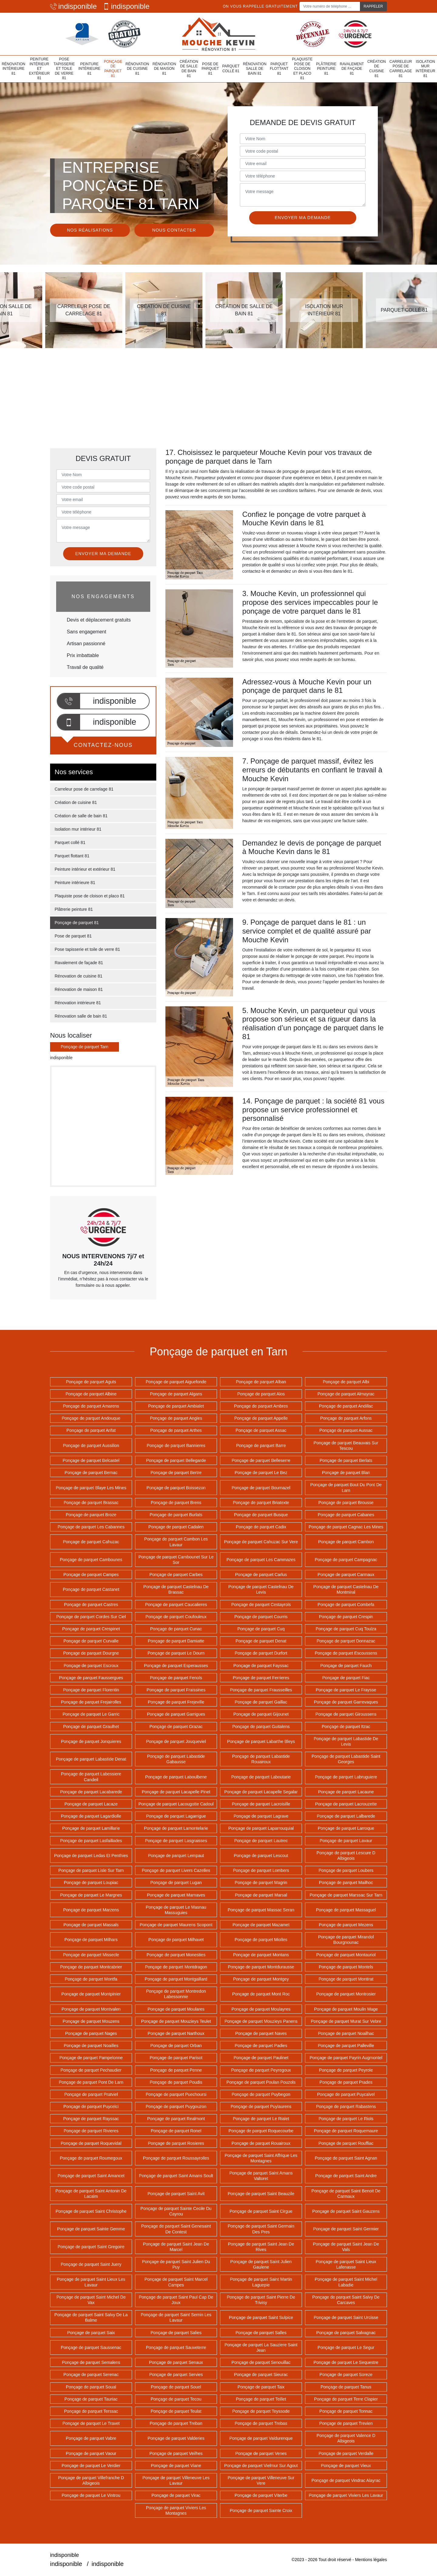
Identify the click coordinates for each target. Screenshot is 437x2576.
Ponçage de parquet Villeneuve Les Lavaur (176, 2480)
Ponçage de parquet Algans (176, 1393)
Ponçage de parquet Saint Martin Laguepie (261, 2282)
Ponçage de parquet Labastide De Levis (346, 1741)
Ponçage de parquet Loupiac (91, 1882)
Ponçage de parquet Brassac (91, 1502)
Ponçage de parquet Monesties (176, 1954)
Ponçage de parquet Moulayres (261, 2009)
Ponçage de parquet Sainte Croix (261, 2510)
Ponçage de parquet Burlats (176, 1514)
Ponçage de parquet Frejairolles (91, 1702)
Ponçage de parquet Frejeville (176, 1702)
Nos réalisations (90, 230)
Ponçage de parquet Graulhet (91, 1726)
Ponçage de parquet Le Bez (261, 1472)
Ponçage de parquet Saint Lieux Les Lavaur (91, 2282)
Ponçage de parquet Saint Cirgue (260, 2211)
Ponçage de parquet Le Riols (346, 2118)
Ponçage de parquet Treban (176, 2423)
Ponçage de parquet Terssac (91, 2411)
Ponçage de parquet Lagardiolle (91, 1816)
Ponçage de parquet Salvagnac (345, 2332)
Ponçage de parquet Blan (346, 1472)
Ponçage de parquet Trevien (346, 2423)
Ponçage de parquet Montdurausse (261, 1966)
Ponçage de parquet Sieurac (261, 2374)
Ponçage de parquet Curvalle (90, 1641)
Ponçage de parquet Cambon (346, 1541)
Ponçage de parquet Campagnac (346, 1559)
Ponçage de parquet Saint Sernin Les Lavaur (176, 2317)
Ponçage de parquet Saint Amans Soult (176, 2175)
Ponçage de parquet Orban (176, 2045)
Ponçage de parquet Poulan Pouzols (260, 2082)
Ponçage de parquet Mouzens (91, 2021)
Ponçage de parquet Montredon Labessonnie (176, 1994)
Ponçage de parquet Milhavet (176, 1939)
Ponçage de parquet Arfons (346, 1418)
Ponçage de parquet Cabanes (346, 1514)
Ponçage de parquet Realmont (176, 2118)
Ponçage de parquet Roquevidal (91, 2143)
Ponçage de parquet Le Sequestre (345, 2362)
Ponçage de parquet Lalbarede (346, 1816)
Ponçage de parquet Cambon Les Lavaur (176, 1542)
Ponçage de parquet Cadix (261, 1526)
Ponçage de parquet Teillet (261, 2399)
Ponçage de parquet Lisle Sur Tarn (91, 1870)
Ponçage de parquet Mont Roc (261, 1993)
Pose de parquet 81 (210, 69)
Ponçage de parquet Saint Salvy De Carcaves (346, 2300)
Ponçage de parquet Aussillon (91, 1445)
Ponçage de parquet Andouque (91, 1418)
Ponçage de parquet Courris (260, 1616)
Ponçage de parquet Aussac (345, 1430)
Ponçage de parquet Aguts (91, 1381)
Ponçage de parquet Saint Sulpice (261, 2317)
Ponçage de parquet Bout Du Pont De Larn (345, 1487)
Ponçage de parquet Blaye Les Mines (91, 1487)
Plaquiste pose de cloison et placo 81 (302, 68)
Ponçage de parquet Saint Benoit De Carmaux (345, 2193)
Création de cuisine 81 (376, 68)
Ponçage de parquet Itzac (346, 1726)
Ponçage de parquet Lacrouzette (346, 1804)
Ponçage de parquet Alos (261, 1393)
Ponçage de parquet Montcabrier (91, 1966)
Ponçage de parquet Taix (261, 2386)
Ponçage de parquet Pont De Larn (91, 2082)
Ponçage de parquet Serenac (91, 2374)
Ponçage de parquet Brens (176, 1502)
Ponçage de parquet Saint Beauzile (261, 2193)
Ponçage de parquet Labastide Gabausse (176, 1759)
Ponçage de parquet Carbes (175, 1574)
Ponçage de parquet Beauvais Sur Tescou (345, 1445)
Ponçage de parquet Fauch (346, 1665)
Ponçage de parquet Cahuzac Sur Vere (261, 1541)
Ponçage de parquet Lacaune (346, 1791)
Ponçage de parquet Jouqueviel (176, 1741)
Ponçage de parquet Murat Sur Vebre (346, 2021)
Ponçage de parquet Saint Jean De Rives (261, 2247)
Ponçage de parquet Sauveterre (176, 2347)
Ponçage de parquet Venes (261, 2453)
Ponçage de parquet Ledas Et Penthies (91, 1855)
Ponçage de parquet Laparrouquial (261, 1828)
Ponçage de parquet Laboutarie (261, 1776)
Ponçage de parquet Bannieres (176, 1445)
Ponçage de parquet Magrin (261, 1882)
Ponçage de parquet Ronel (176, 2130)
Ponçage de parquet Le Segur (346, 2347)
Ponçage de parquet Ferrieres (261, 1677)
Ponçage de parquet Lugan (176, 1882)
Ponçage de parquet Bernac (91, 1472)
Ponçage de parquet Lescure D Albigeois (346, 1855)
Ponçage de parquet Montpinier (90, 1993)
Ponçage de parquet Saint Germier (346, 2228)
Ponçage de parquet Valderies (175, 2438)
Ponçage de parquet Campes (91, 1574)
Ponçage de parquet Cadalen (176, 1526)
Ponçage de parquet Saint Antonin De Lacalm (91, 2193)
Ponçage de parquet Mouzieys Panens (261, 2021)
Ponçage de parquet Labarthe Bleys (261, 1741)
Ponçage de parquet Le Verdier (91, 2465)
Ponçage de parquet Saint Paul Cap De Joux (176, 2300)
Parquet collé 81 (230, 68)
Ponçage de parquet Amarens (91, 1406)
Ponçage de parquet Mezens (346, 1924)
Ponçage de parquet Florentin (91, 1689)
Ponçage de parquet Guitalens (261, 1726)
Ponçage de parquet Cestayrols (261, 1604)
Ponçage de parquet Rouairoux (261, 2143)
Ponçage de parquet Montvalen (91, 2009)
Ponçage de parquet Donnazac (346, 1641)
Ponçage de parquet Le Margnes (91, 1895)
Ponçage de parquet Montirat (346, 1979)
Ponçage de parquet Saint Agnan (346, 2158)
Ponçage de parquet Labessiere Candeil (91, 1776)
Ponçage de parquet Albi (346, 1381)
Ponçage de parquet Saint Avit (176, 2193)
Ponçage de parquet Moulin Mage (346, 2009)
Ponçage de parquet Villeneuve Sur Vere (261, 2480)
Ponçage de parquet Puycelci (91, 2106)
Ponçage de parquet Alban (261, 1381)
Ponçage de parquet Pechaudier (91, 2070)
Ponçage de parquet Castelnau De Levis (261, 1589)
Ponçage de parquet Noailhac (346, 2033)
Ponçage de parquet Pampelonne (91, 2057)
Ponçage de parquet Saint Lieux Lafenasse (346, 2264)
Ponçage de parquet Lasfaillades (91, 1840)
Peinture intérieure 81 (89, 69)
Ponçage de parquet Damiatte (176, 1641)
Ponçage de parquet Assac (260, 1430)
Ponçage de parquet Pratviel (91, 2094)
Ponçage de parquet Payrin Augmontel (346, 2057)
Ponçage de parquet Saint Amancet (91, 2175)
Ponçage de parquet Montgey (261, 1979)
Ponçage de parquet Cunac (176, 1628)
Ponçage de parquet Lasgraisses (176, 1840)
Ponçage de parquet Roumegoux (91, 2158)
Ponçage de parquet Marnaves (176, 1895)
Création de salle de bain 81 (189, 68)
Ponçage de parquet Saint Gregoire (91, 2246)
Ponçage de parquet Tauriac (91, 2399)
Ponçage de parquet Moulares (176, 2009)
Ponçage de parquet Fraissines (176, 1689)
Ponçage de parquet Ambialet (176, 1406)
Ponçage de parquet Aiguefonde (176, 1381)
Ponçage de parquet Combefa (346, 1604)
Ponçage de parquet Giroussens (346, 1714)
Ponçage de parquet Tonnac (346, 2411)
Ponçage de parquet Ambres (261, 1406)
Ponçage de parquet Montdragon (176, 1966)
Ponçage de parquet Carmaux (346, 1574)
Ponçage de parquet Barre (261, 1445)
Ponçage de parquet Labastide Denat (91, 1759)
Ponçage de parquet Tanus (345, 2386)
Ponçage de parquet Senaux (176, 2362)
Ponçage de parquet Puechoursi (176, 2094)
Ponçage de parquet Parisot (176, 2057)
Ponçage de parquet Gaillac (261, 1702)
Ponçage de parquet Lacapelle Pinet (176, 1791)
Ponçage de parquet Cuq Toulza (346, 1628)
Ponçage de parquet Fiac (346, 1677)
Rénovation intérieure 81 (13, 69)
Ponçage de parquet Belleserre (261, 1460)
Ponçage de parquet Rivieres (91, 2130)
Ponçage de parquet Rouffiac (345, 2143)
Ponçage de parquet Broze (91, 1514)
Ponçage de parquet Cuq (261, 1628)
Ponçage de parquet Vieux (346, 2465)
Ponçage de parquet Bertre (176, 1472)
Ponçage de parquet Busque (261, 1514)
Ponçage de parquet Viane (176, 2465)
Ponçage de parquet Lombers (261, 1870)
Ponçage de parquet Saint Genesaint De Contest (176, 2229)
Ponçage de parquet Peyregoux (261, 2070)
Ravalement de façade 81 (352, 69)
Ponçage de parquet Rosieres (176, 2143)
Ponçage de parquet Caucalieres (176, 1604)
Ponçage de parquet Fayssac (261, 1665)
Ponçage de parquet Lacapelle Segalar (261, 1791)
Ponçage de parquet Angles (176, 1418)
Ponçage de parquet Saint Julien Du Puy (176, 2264)
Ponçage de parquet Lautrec (261, 1840)
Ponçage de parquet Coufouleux (176, 1616)
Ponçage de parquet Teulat (176, 2411)
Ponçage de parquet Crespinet (91, 1628)
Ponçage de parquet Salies (176, 2332)
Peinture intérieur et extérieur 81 (39, 68)
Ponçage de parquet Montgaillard (176, 1979)
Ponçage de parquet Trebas (261, 2423)
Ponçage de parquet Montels (346, 1966)
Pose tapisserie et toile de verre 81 (64, 68)
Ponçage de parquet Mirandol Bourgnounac (346, 1939)
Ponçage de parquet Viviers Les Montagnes (176, 2510)
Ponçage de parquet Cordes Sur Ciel (91, 1616)
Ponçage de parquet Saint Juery (91, 2264)
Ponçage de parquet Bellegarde (176, 1460)
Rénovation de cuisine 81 (137, 69)
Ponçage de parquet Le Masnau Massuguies (176, 1910)
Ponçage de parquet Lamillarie (91, 1828)
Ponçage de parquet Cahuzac (91, 1541)
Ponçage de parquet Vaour (91, 2453)
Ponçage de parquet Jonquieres (91, 1741)
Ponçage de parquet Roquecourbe (261, 2130)
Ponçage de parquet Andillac (346, 1406)
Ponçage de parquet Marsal (261, 1895)
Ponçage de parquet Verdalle (346, 2453)
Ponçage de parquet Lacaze (90, 1804)
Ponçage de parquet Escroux (91, 1665)
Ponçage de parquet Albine (91, 1393)
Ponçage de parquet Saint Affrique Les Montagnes (261, 2158)
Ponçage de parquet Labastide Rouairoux (261, 1759)
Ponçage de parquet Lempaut (176, 1855)
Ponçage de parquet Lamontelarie (176, 1828)
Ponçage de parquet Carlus (261, 1574)
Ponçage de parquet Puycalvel (346, 2094)
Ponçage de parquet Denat (260, 1641)
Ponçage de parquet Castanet (91, 1589)
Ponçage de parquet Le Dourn (176, 1653)
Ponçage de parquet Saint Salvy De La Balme (90, 2317)
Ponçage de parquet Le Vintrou (91, 2495)
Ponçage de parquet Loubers (346, 1870)
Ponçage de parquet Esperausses (176, 1665)
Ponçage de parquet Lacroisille (261, 1804)
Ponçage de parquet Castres (91, 1604)
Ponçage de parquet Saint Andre (346, 2175)
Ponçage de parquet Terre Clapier (346, 2399)
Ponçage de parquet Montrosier (346, 1993)
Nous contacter (174, 230)
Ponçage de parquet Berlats (346, 1460)
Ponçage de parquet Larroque (346, 1828)
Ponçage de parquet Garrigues (176, 1714)
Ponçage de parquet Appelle (261, 1418)
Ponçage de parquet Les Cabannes (91, 1526)
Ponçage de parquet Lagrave (261, 1816)
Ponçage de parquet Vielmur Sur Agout (261, 2465)
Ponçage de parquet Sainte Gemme (91, 2228)
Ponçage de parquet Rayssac (91, 2118)
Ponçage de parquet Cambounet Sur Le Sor (176, 1559)
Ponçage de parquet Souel (176, 2386)
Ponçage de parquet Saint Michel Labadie (346, 2282)
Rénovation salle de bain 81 (254, 69)
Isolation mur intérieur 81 (425, 68)
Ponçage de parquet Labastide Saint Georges (346, 1759)
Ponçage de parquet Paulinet (261, 2057)
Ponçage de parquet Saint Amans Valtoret (261, 2176)
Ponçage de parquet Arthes (176, 1430)
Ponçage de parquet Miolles (261, 1939)
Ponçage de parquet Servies (176, 2374)
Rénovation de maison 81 (164, 69)
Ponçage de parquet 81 (113, 68)
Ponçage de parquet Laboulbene (176, 1776)
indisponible (73, 6)
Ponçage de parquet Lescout (261, 1855)
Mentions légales (371, 2559)
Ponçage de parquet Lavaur (346, 1840)
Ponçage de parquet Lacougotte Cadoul (176, 1804)
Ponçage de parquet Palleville (346, 2045)
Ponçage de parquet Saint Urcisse (346, 2317)
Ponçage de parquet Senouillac (261, 2362)
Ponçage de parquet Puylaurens (261, 2106)
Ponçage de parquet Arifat (91, 1430)
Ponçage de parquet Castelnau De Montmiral (346, 1589)
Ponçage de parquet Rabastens (346, 2106)
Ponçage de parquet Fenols (176, 1677)
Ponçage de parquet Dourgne (91, 1653)
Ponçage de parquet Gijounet (261, 1714)
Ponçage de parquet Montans (261, 1954)
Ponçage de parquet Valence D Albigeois (346, 2438)
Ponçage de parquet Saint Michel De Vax (91, 2300)
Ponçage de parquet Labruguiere (346, 1776)
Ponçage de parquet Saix (91, 2332)
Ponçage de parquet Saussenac (91, 2347)
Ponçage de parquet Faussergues (91, 1677)
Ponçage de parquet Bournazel (261, 1487)
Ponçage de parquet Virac (176, 2495)
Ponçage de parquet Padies (261, 2045)
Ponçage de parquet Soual (91, 2386)
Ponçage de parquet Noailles (91, 2045)
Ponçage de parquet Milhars (90, 1939)
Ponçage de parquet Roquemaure (346, 2130)
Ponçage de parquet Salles (260, 2332)
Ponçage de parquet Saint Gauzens (346, 2211)
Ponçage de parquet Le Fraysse (346, 1689)
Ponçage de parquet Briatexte (261, 1502)
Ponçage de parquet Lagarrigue (176, 1816)
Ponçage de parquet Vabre (91, 2438)
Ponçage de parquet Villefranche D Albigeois (91, 2480)
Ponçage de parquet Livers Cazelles (176, 1870)
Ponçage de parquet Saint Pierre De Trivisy (261, 2300)
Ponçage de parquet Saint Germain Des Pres (261, 2229)
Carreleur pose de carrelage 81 (400, 68)
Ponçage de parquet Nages (91, 2033)
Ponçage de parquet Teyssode (261, 2411)
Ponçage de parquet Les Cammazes (260, 1559)
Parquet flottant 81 (279, 69)
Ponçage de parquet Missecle (91, 1954)
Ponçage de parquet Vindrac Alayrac (345, 2480)
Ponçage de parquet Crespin (346, 1616)
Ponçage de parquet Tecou (176, 2399)
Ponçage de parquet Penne (176, 2070)
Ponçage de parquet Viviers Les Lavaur (346, 2495)
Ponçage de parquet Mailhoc (346, 1882)
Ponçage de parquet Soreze (346, 2374)
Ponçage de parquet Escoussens (346, 1653)
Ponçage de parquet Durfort (261, 1653)
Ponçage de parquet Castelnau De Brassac (176, 1589)
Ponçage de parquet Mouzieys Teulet (176, 2021)
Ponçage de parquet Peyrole (346, 2070)
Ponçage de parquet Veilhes (175, 2453)
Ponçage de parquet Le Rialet (261, 2118)
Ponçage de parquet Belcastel (91, 1460)
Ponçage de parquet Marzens (91, 1909)
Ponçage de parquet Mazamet (261, 1924)
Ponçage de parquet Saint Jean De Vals (346, 2247)
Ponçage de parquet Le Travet (91, 2423)
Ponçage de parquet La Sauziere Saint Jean (261, 2347)
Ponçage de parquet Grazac (175, 1726)
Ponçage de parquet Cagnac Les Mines (346, 1526)
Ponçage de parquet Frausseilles (261, 1689)
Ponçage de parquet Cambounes (91, 1559)
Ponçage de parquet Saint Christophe (91, 2211)
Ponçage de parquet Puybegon (261, 2094)
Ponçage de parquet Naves (261, 2033)
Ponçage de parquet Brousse (345, 1502)
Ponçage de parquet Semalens (91, 2362)
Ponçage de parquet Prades (346, 2082)
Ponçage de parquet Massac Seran (261, 1909)
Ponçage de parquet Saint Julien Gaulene (261, 2264)
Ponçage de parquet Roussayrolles (176, 2158)
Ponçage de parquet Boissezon (176, 1487)
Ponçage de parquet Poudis (176, 2082)
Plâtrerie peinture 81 (326, 69)
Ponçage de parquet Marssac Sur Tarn (346, 1895)
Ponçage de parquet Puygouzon (176, 2106)
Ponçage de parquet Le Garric (91, 1714)
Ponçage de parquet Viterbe (261, 2495)
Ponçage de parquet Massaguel (346, 1909)
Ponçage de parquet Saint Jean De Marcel (176, 2247)
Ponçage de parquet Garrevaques (346, 1702)
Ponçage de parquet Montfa (91, 1979)
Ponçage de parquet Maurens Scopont (176, 1924)
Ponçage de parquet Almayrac (345, 1393)
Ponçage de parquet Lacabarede (91, 1791)
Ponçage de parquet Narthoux (176, 2033)
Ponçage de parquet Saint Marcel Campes (176, 2282)
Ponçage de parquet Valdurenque (261, 2438)
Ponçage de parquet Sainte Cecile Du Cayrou (176, 2211)
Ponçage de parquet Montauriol (345, 1954)
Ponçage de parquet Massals (90, 1924)
